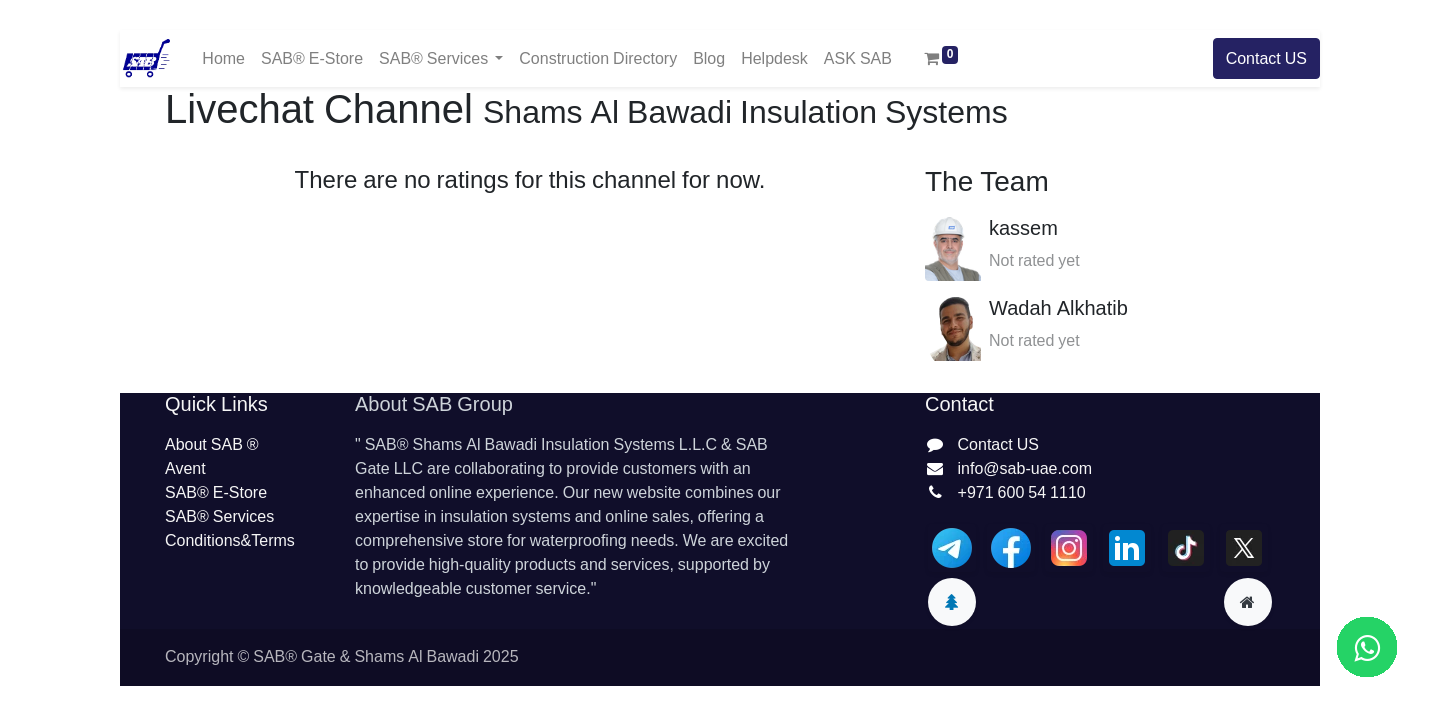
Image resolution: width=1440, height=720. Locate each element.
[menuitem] (223, 58)
